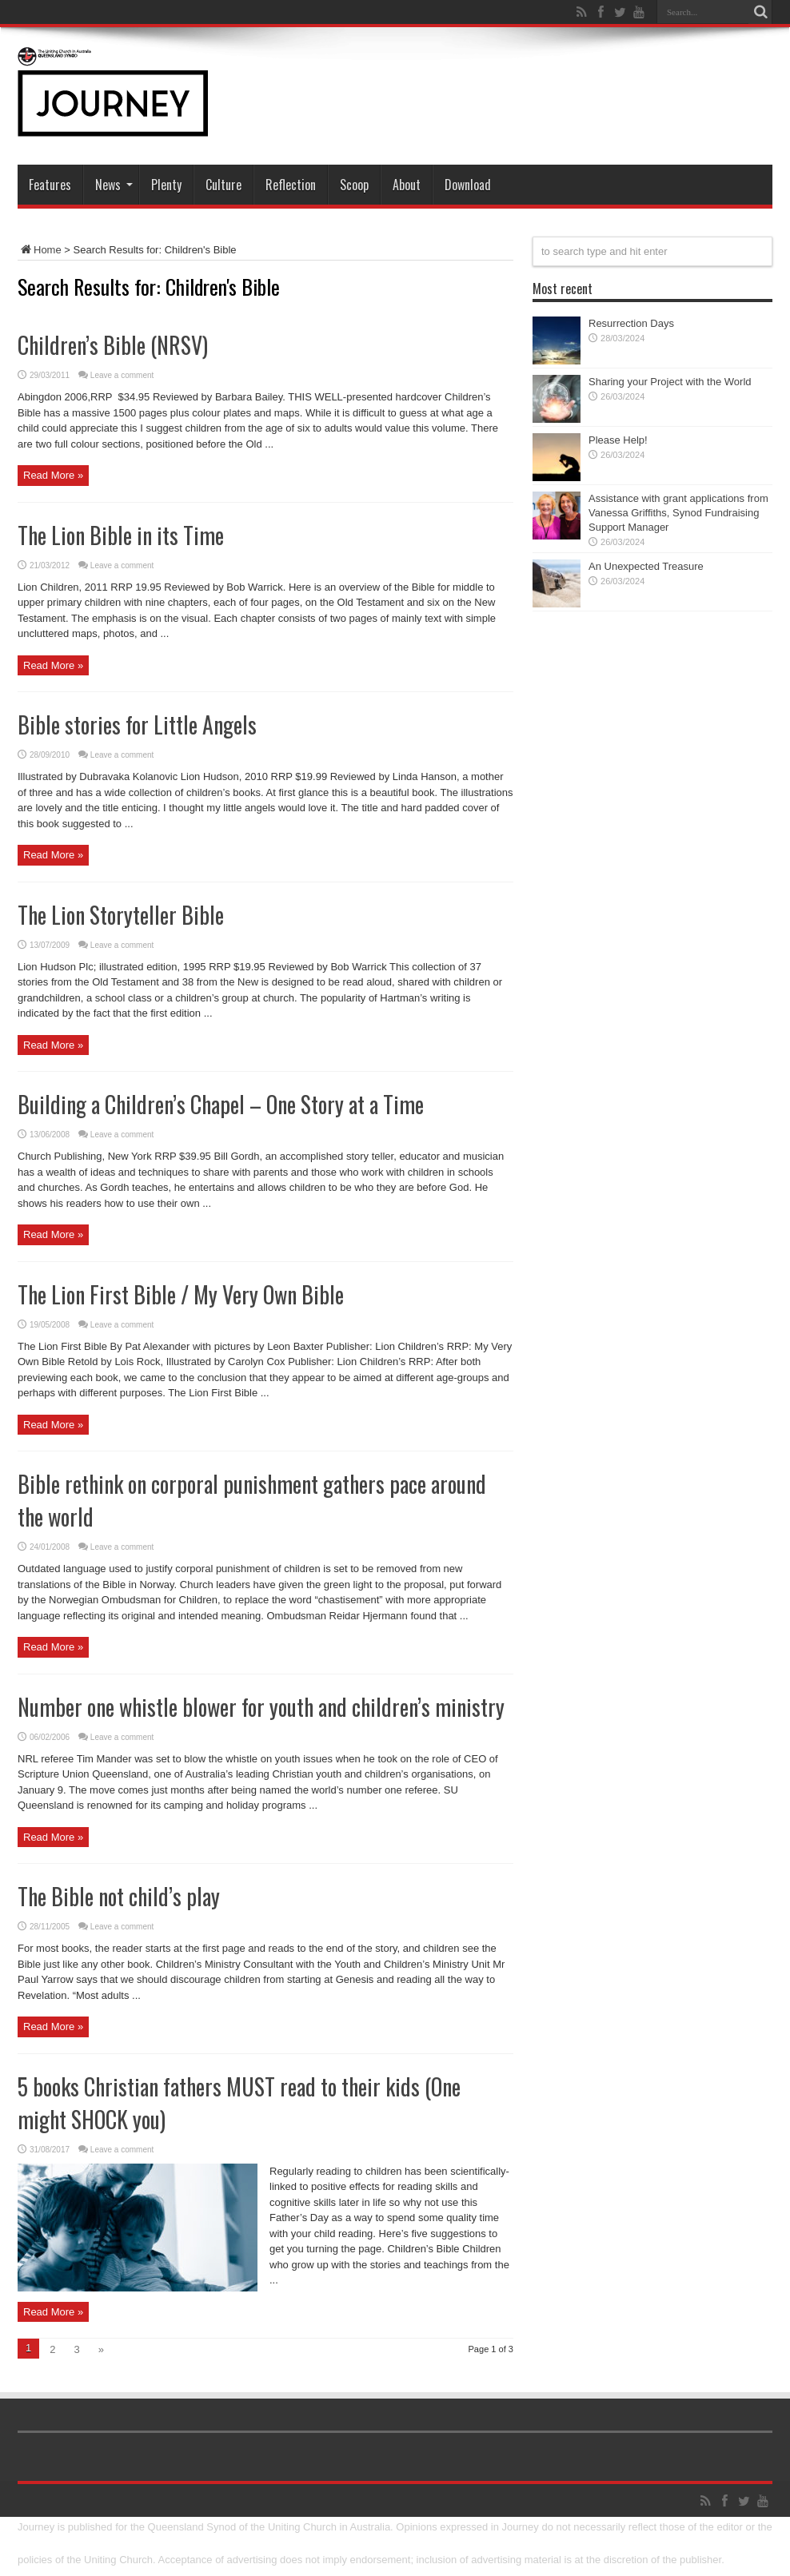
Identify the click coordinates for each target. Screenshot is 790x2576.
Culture (223, 184)
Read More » (53, 475)
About (407, 184)
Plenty (166, 184)
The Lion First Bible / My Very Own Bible (181, 1294)
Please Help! (618, 440)
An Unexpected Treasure (646, 566)
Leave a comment (122, 375)
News (114, 184)
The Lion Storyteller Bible (121, 914)
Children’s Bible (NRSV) (113, 344)
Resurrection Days (631, 323)
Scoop (354, 184)
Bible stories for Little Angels (137, 724)
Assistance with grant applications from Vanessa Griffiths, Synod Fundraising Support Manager (678, 512)
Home (40, 250)
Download (468, 184)
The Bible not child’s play (119, 1896)
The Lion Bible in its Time (121, 535)
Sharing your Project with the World (670, 382)
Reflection (290, 184)
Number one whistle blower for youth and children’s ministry (261, 1706)
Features (50, 184)
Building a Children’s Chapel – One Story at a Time (221, 1104)
